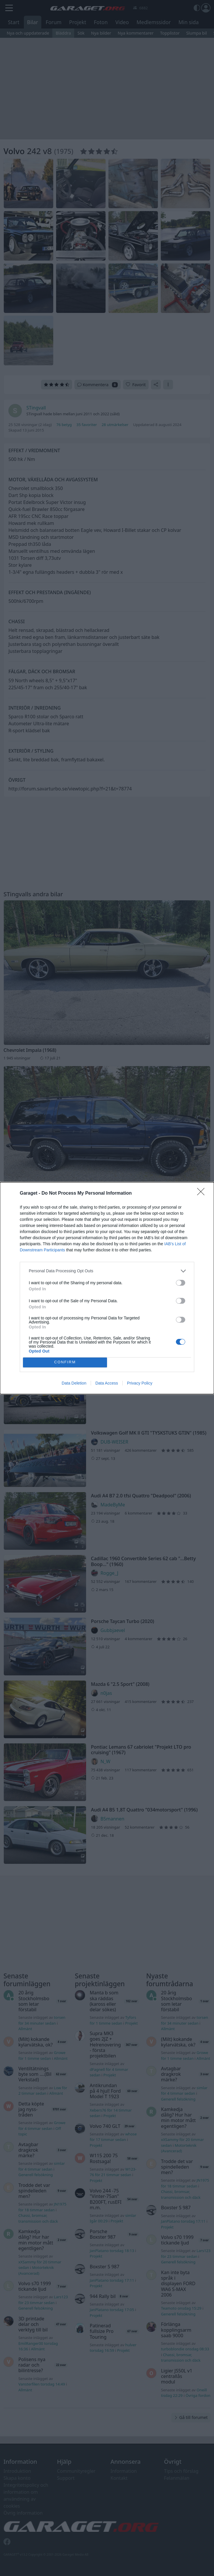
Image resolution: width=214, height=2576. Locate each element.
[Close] (202, 1193)
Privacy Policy (139, 1383)
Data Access (106, 1383)
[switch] (180, 1283)
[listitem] (107, 1271)
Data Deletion (74, 1383)
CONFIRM (65, 1362)
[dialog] (107, 1288)
